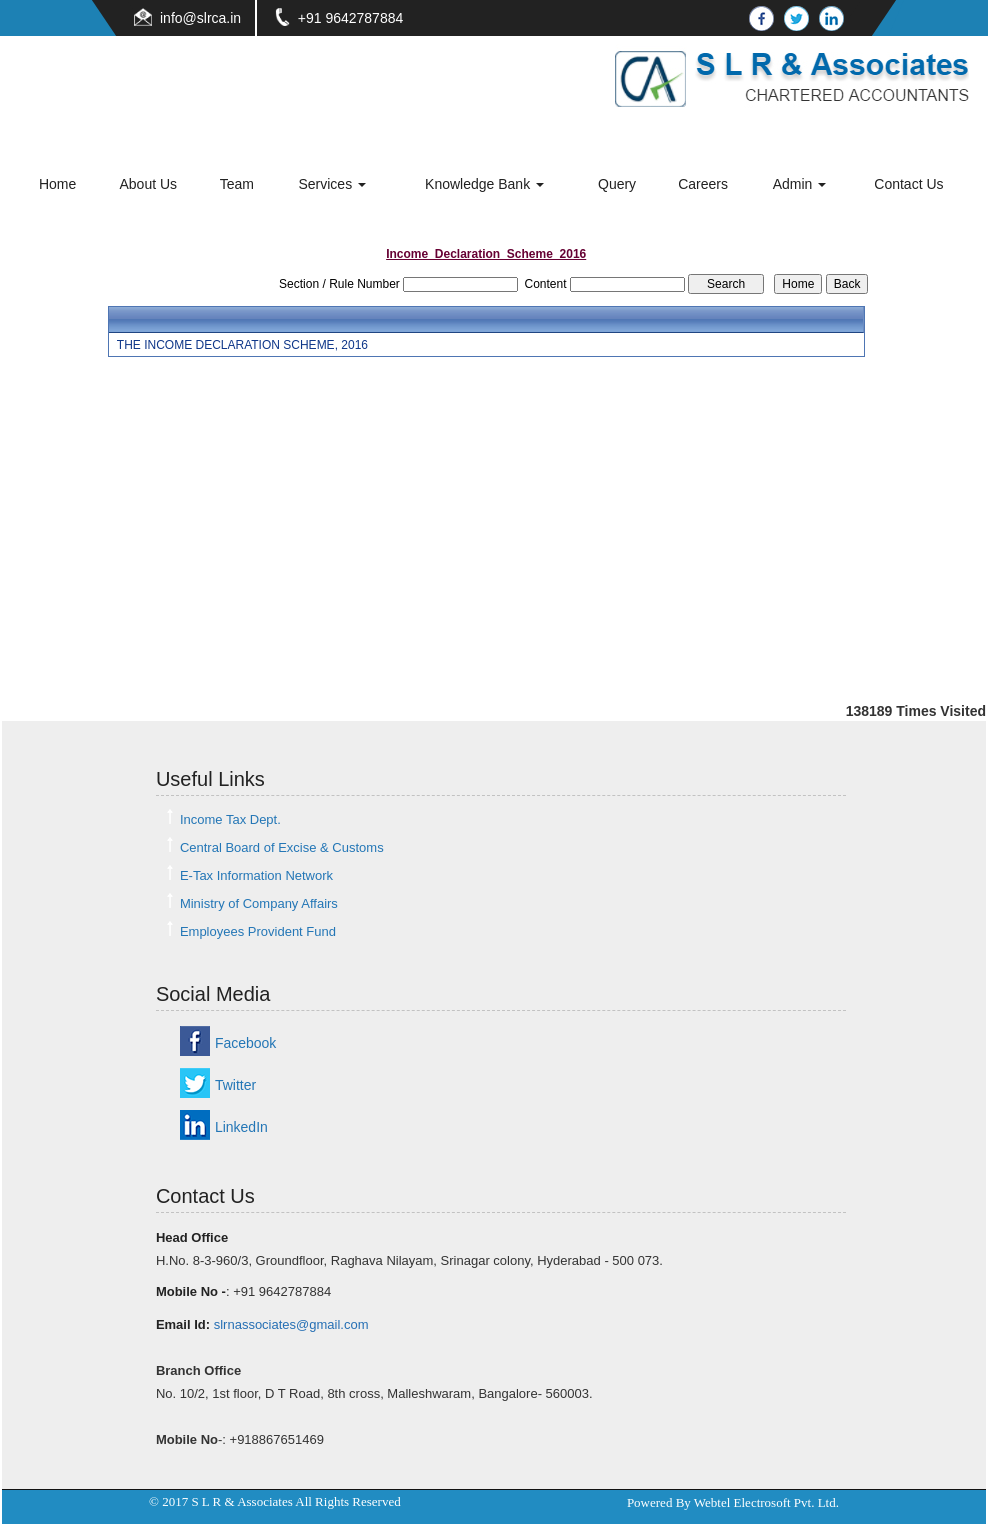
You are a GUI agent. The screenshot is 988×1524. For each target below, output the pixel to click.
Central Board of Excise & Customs (282, 847)
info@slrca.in (200, 18)
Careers (703, 184)
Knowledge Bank (484, 184)
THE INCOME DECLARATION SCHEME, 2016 (242, 345)
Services (332, 184)
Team (237, 184)
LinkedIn (241, 1127)
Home (57, 184)
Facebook (245, 1043)
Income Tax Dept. (230, 819)
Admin (800, 184)
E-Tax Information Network (256, 875)
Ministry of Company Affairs (259, 903)
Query (617, 184)
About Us (148, 184)
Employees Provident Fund (258, 931)
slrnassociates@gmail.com (291, 1324)
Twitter (235, 1085)
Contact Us (908, 184)
